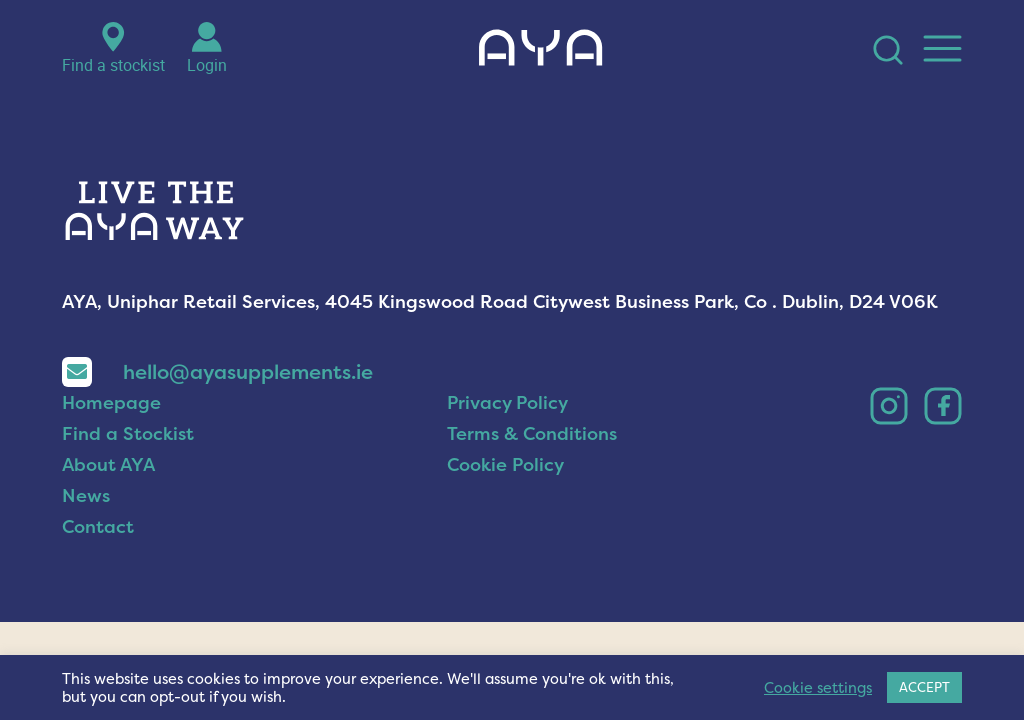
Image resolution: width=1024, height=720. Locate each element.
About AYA (108, 499)
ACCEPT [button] (924, 687)
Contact (98, 561)
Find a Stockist (128, 468)
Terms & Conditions (532, 468)
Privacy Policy (507, 437)
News (86, 530)
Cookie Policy (505, 499)
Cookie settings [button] (818, 688)
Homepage (111, 437)
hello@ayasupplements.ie (217, 406)
